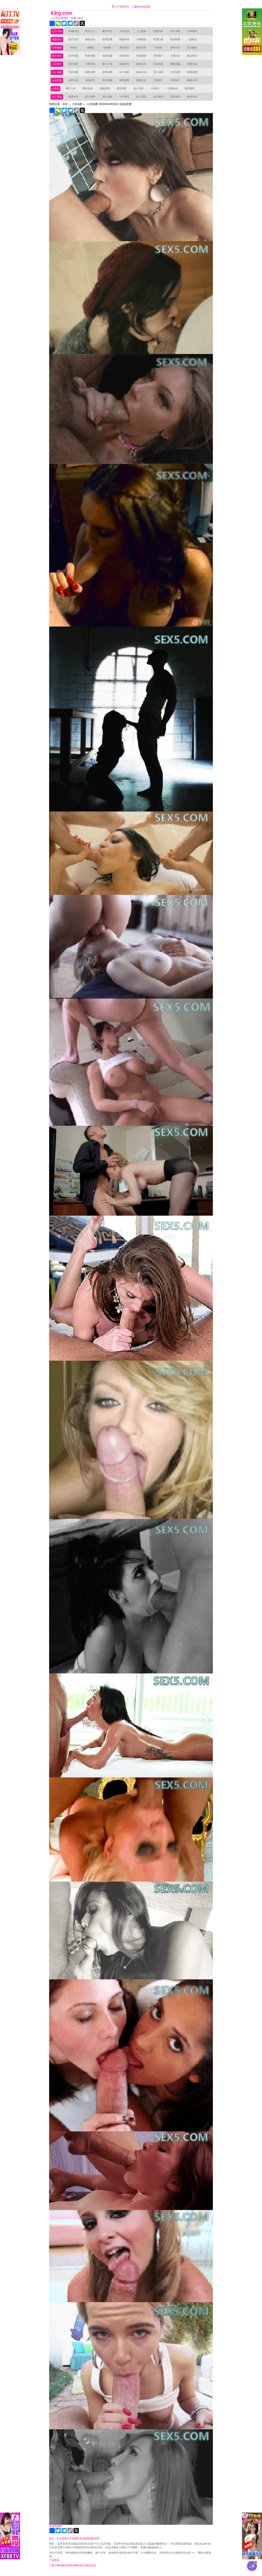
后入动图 (158, 74)
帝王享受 (176, 31)
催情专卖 (74, 99)
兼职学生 (108, 31)
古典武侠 (91, 65)
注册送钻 (173, 91)
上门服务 (142, 31)
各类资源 (57, 82)
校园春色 (125, 65)
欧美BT (175, 82)
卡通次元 (176, 57)
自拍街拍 (125, 57)
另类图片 (159, 57)
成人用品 (57, 99)
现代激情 (74, 65)
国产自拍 (74, 40)
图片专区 (57, 57)
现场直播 (105, 91)
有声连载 (108, 82)
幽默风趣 (176, 65)
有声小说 (74, 82)
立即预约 (192, 31)
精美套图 (125, 82)
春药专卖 (192, 99)
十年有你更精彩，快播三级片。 (69, 18)
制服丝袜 (125, 40)
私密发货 (176, 99)
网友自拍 (88, 91)
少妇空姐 (125, 31)
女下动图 (124, 74)
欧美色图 (91, 57)
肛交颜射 (192, 48)
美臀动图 (107, 74)
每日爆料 (189, 91)
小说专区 (57, 65)
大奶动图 (74, 74)
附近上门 (91, 31)
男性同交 (125, 48)
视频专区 (57, 40)
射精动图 (192, 74)
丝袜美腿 (108, 57)
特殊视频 (57, 48)
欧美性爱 (176, 40)
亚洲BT (159, 82)
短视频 (108, 48)
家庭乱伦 (142, 65)
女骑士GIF (142, 74)
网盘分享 (192, 82)
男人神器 (91, 99)
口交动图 (175, 74)
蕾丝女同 (142, 48)
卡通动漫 (142, 40)
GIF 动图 (57, 74)
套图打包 (142, 82)
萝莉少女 (176, 48)
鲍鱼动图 (90, 74)
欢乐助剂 (159, 99)
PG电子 (156, 91)
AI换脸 (91, 48)
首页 (65, 107)
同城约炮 (74, 31)
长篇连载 (159, 65)
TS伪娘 (159, 48)
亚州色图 (74, 57)
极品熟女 (192, 57)
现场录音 (91, 82)
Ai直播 (56, 91)
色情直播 (108, 40)
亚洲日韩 (159, 40)
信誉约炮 (159, 31)
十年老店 (125, 99)
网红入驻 (71, 91)
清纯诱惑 (142, 57)
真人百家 (139, 91)
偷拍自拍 (91, 40)
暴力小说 (108, 65)
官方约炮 (57, 31)
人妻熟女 (192, 40)
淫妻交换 (192, 65)
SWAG (74, 48)
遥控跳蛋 (122, 91)
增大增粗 (108, 99)
